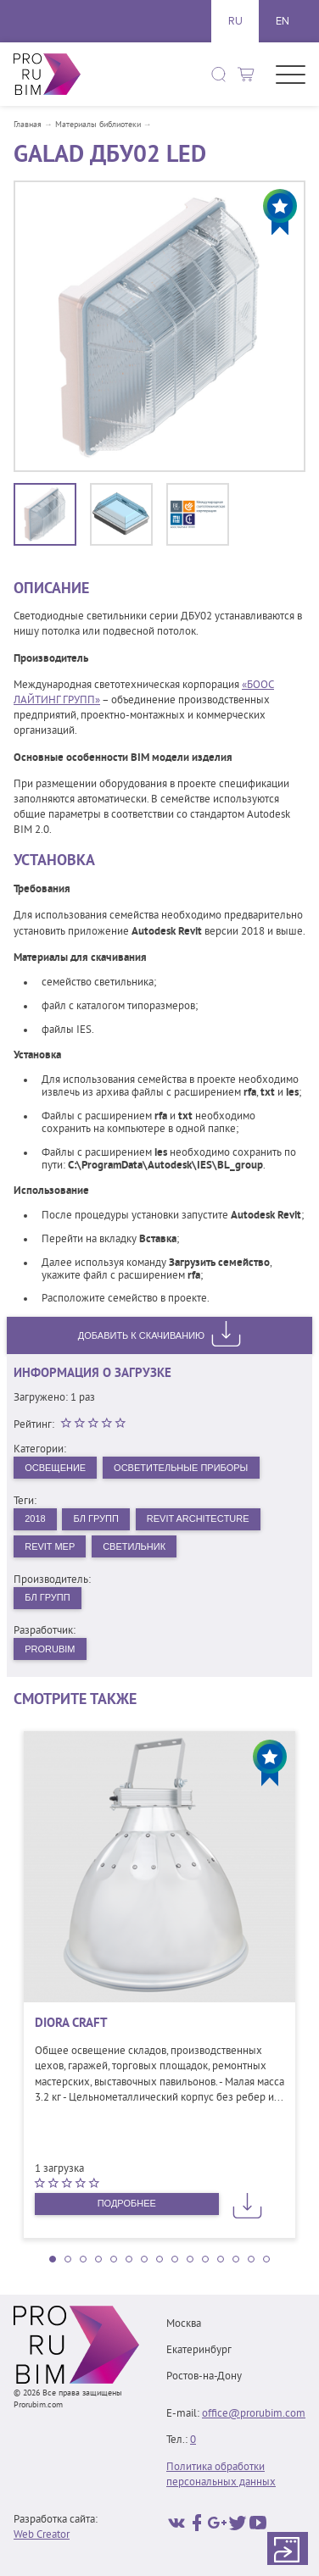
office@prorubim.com (253, 2414)
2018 (35, 1518)
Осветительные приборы (181, 1468)
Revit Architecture (198, 1518)
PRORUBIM (50, 1649)
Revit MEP (50, 1546)
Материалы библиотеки (98, 125)
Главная (28, 125)
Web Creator (42, 2535)
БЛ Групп (96, 1518)
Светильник (134, 1546)
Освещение (55, 1468)
